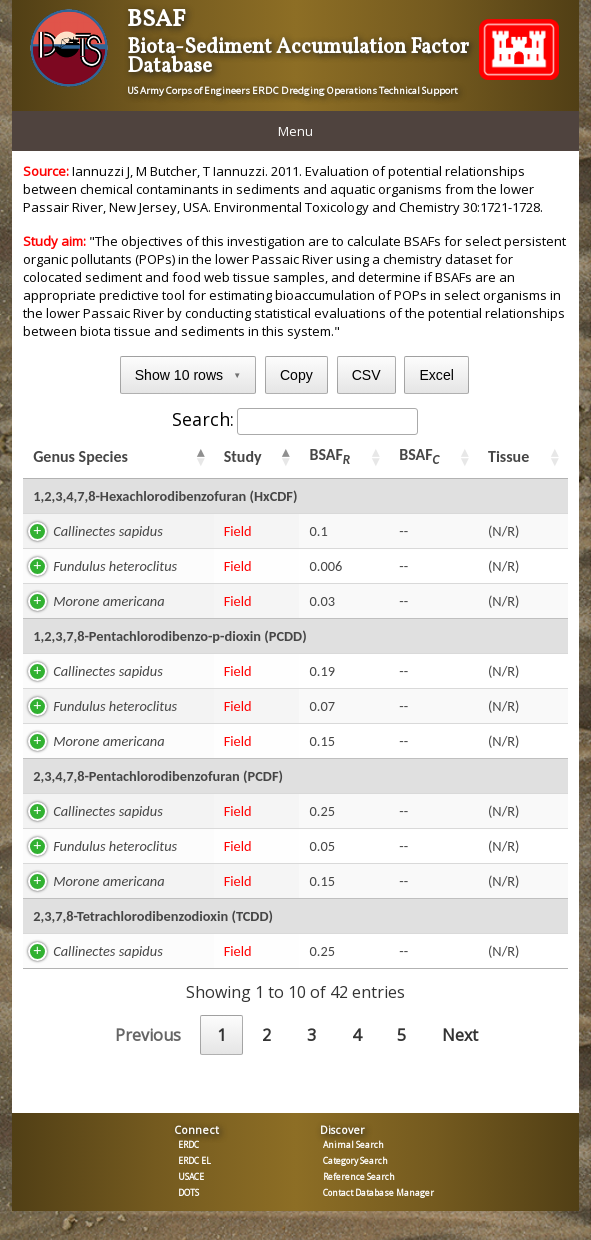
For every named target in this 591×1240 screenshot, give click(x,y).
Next (460, 1035)
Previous (148, 1035)
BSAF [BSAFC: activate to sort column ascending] (419, 456)
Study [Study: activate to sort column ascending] (243, 456)
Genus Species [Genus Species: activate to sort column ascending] (80, 456)
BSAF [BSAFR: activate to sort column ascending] (329, 456)
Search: (295, 419)
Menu (295, 131)
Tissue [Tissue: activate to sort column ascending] (508, 456)
